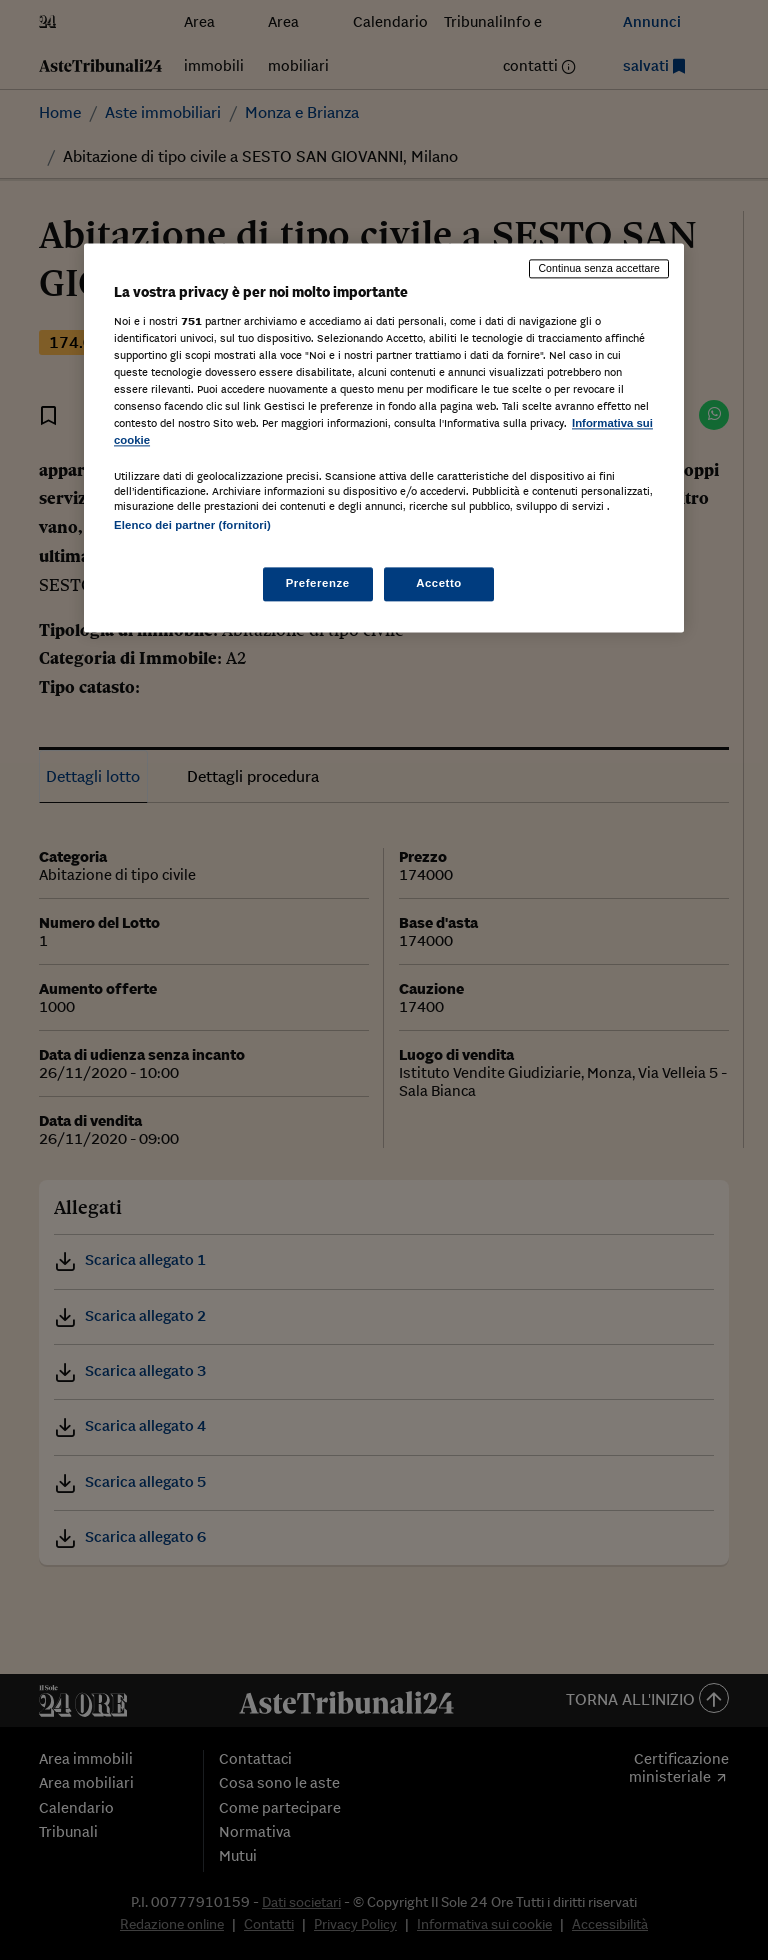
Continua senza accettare (599, 268)
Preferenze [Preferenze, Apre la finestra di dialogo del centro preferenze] (318, 584)
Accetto (439, 584)
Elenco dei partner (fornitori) (192, 525)
